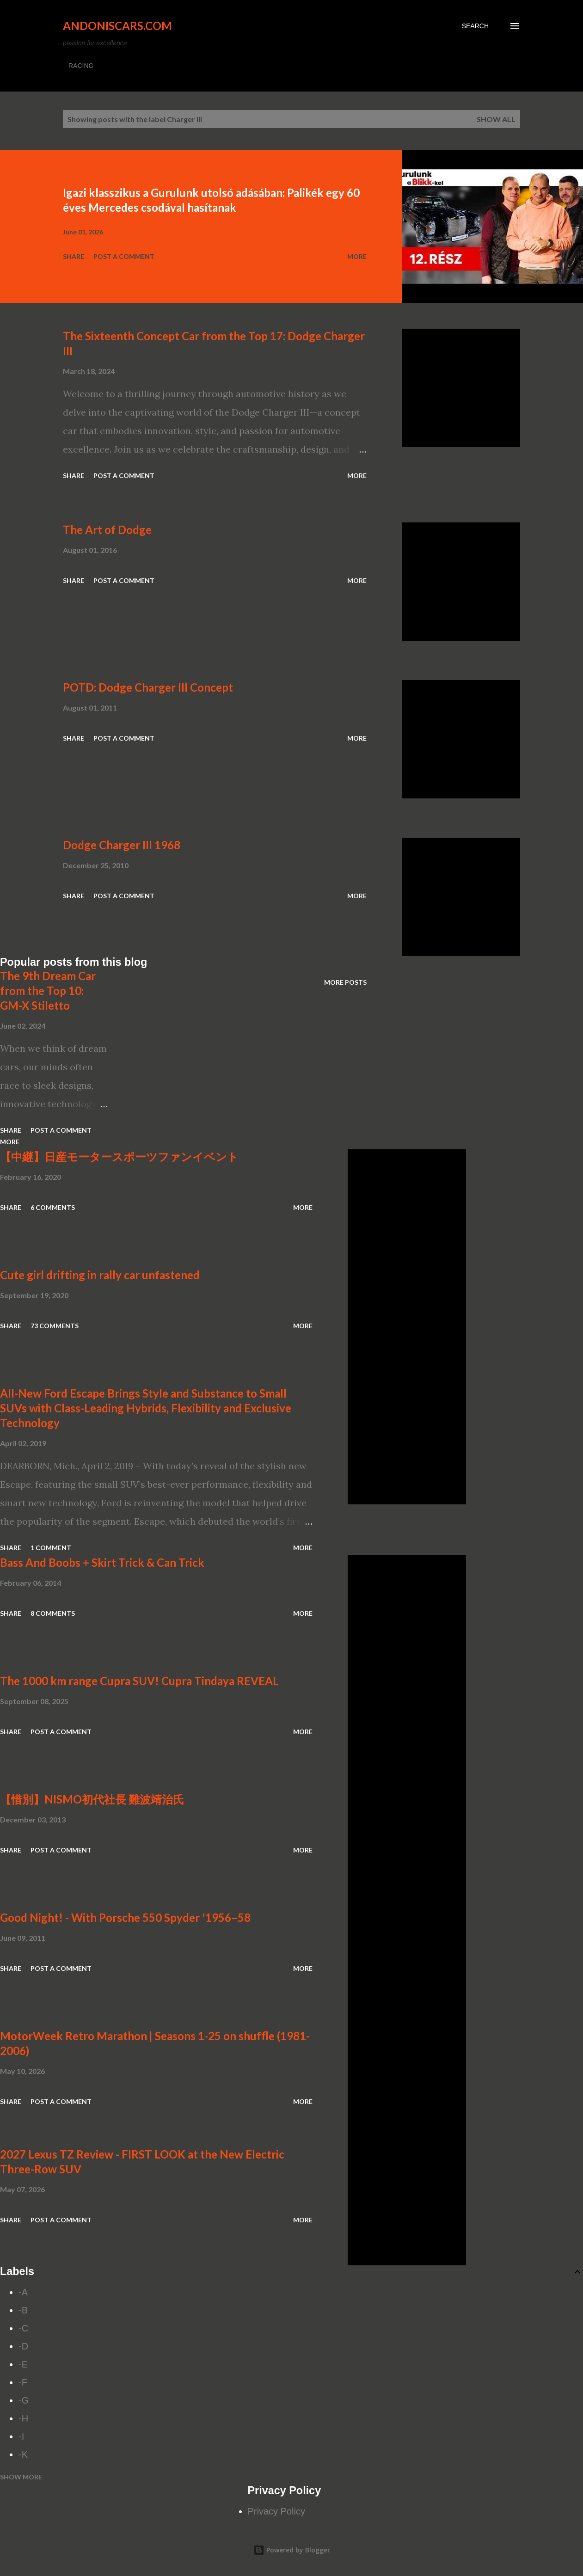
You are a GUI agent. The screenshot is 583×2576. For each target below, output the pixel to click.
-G (23, 2400)
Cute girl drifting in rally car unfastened (100, 1275)
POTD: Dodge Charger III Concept (148, 687)
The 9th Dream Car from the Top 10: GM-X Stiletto (48, 990)
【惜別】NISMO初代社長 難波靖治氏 (92, 1799)
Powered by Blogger (291, 2549)
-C (23, 2328)
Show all (496, 119)
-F (22, 2382)
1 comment (51, 1548)
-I (21, 2436)
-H (23, 2418)
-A (23, 2292)
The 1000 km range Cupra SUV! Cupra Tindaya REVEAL (139, 1680)
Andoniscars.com (117, 25)
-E (23, 2364)
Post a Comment (123, 256)
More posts (345, 982)
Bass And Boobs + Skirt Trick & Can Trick (102, 1562)
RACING (80, 65)
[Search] (475, 25)
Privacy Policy (276, 2511)
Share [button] (73, 256)
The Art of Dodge (107, 529)
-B (23, 2310)
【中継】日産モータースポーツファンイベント (119, 1156)
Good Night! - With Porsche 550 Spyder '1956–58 (125, 1917)
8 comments (53, 1613)
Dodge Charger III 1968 (121, 845)
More (357, 256)
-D (23, 2346)
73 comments (55, 1326)
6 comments (53, 1207)
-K (23, 2454)
